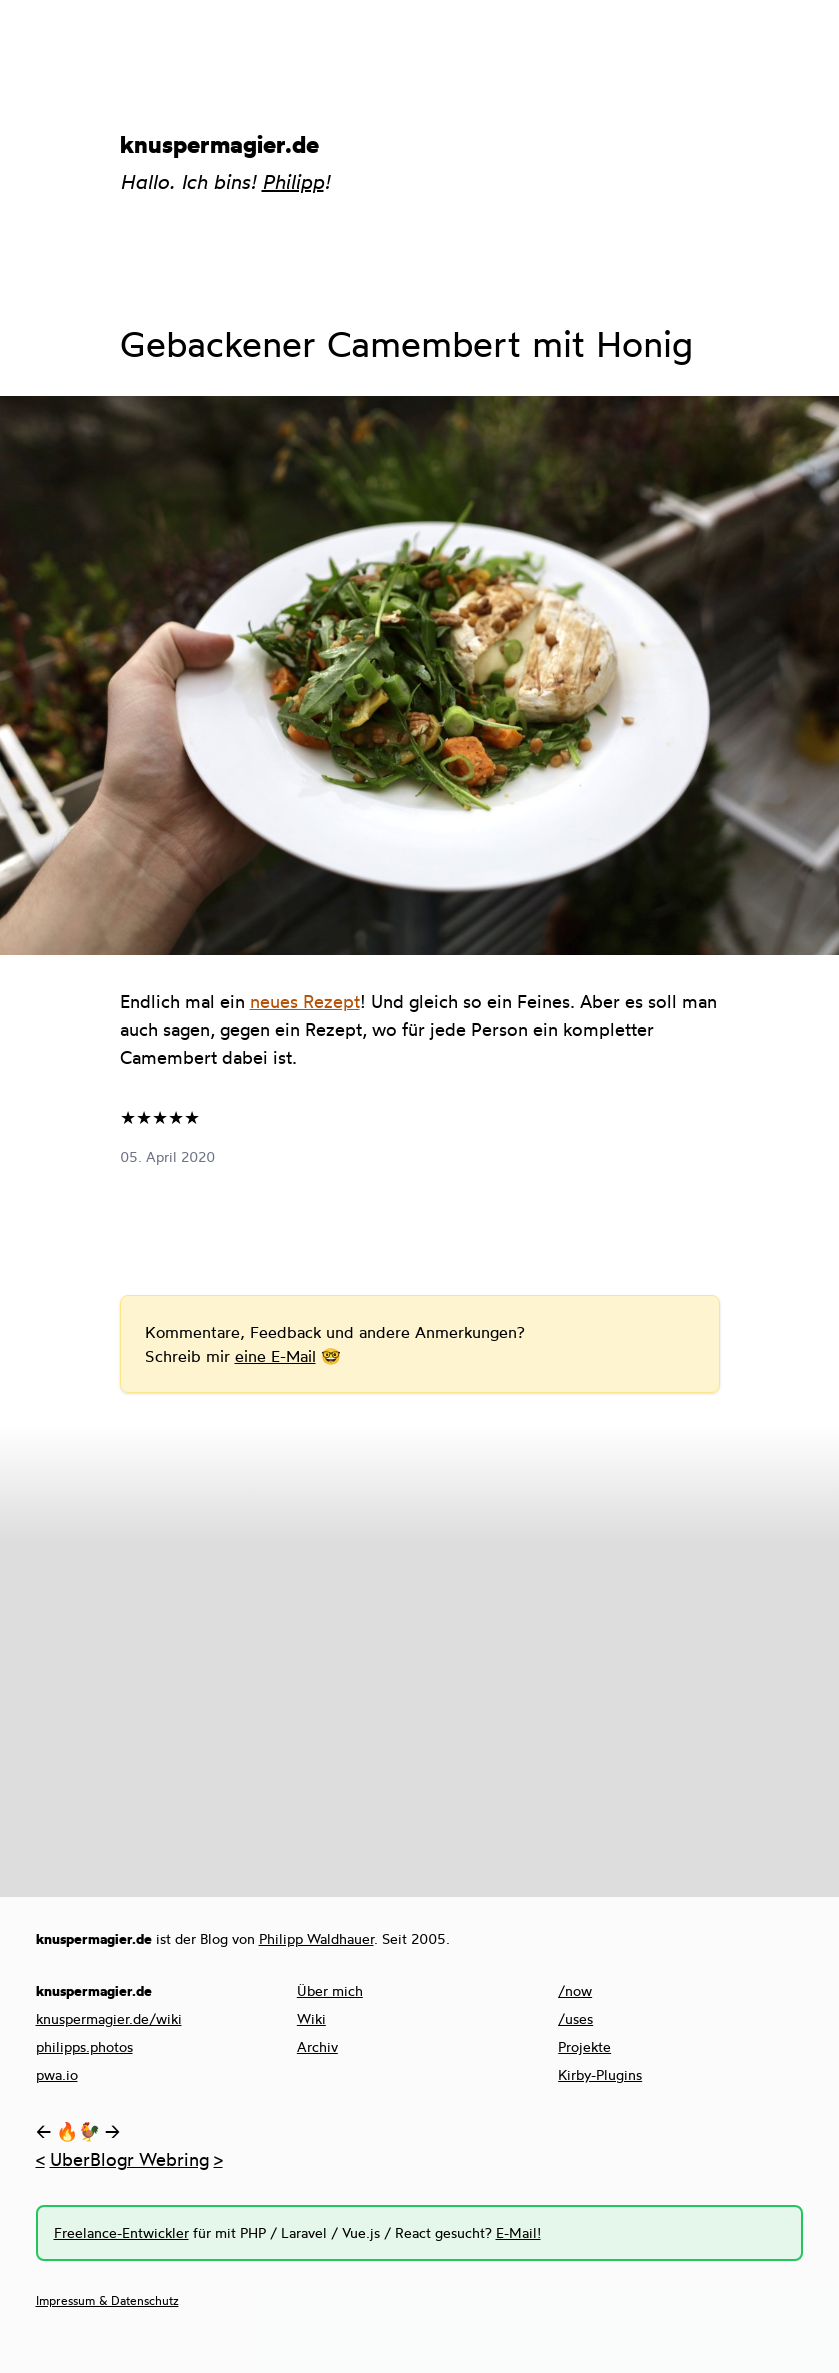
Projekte (584, 2046)
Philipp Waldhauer (316, 1938)
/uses (575, 2018)
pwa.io (57, 2074)
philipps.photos (84, 2046)
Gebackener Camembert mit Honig (406, 344)
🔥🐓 (78, 2131)
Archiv (317, 2046)
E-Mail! (518, 2232)
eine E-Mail (275, 1356)
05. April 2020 (167, 1156)
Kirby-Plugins (600, 2074)
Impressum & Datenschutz (107, 2300)
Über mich (330, 1990)
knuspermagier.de (219, 144)
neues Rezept (305, 1001)
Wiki (311, 2018)
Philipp (293, 181)
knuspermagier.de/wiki (109, 2018)
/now (575, 1990)
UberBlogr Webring (129, 2159)
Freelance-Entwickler (121, 2232)
